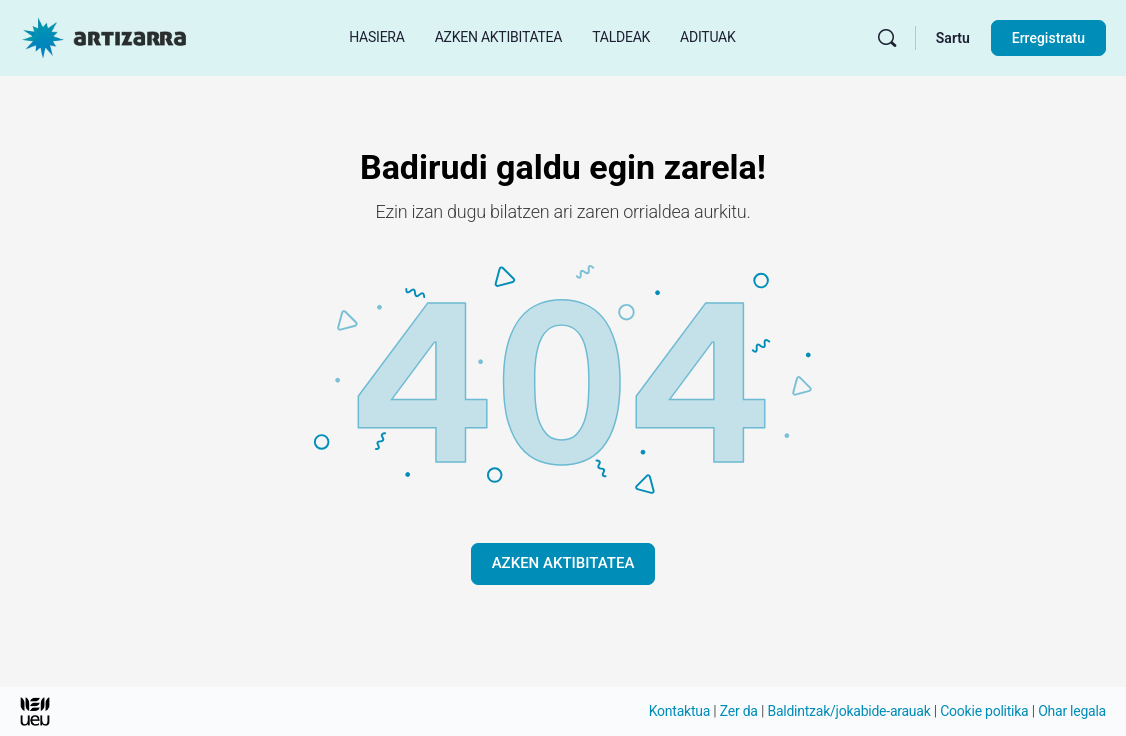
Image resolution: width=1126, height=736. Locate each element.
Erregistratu (1048, 38)
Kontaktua (679, 711)
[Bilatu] (887, 38)
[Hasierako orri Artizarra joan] (104, 36)
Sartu (953, 38)
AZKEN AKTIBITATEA (563, 563)
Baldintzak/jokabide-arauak (848, 711)
